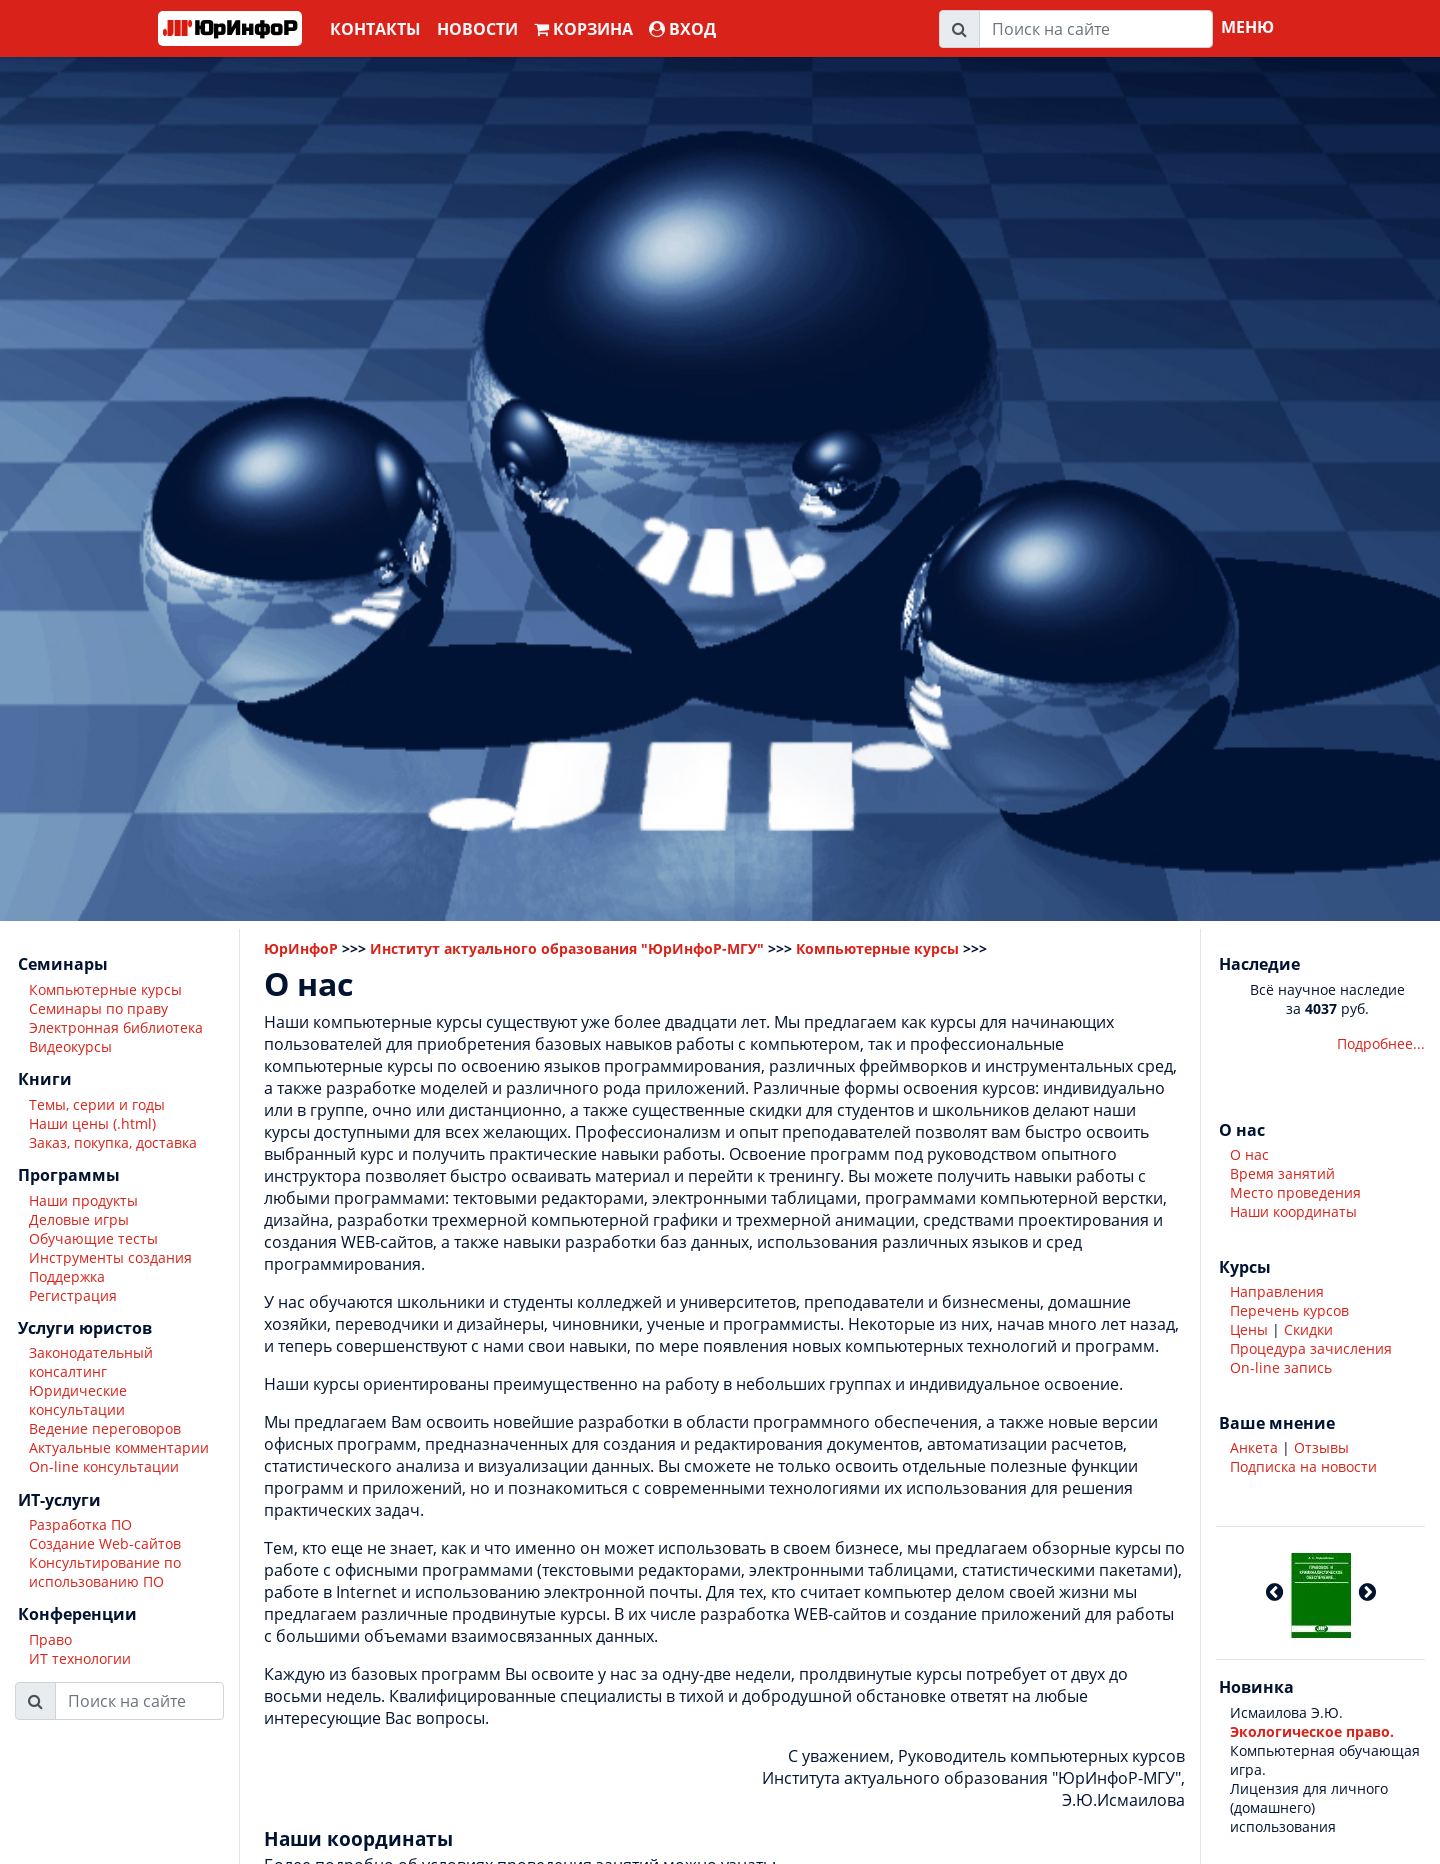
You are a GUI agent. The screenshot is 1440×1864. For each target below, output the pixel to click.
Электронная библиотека (116, 1027)
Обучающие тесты (93, 1238)
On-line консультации (104, 1466)
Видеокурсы (70, 1046)
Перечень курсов (1289, 1310)
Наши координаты (1293, 1211)
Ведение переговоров (105, 1428)
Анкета (1254, 1447)
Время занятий (1282, 1173)
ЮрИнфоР (301, 948)
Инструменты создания (110, 1257)
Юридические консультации (78, 1400)
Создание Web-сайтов (105, 1543)
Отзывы (1321, 1447)
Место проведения (1295, 1192)
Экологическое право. (1312, 1731)
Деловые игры (79, 1219)
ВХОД (682, 29)
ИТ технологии (80, 1658)
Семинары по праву (98, 1008)
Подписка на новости (1303, 1466)
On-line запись (1281, 1367)
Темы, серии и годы (97, 1104)
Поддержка (67, 1276)
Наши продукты (83, 1200)
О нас (1249, 1154)
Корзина (583, 29)
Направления (1277, 1291)
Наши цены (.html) (92, 1123)
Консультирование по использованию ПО (105, 1572)
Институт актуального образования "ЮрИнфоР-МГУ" (567, 948)
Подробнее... (1381, 1043)
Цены (1249, 1329)
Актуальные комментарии (119, 1447)
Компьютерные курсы (105, 989)
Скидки (1308, 1329)
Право (50, 1639)
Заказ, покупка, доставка (113, 1142)
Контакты (375, 29)
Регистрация (73, 1295)
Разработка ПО (80, 1524)
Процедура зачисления (1311, 1348)
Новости (477, 29)
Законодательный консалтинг (91, 1362)
